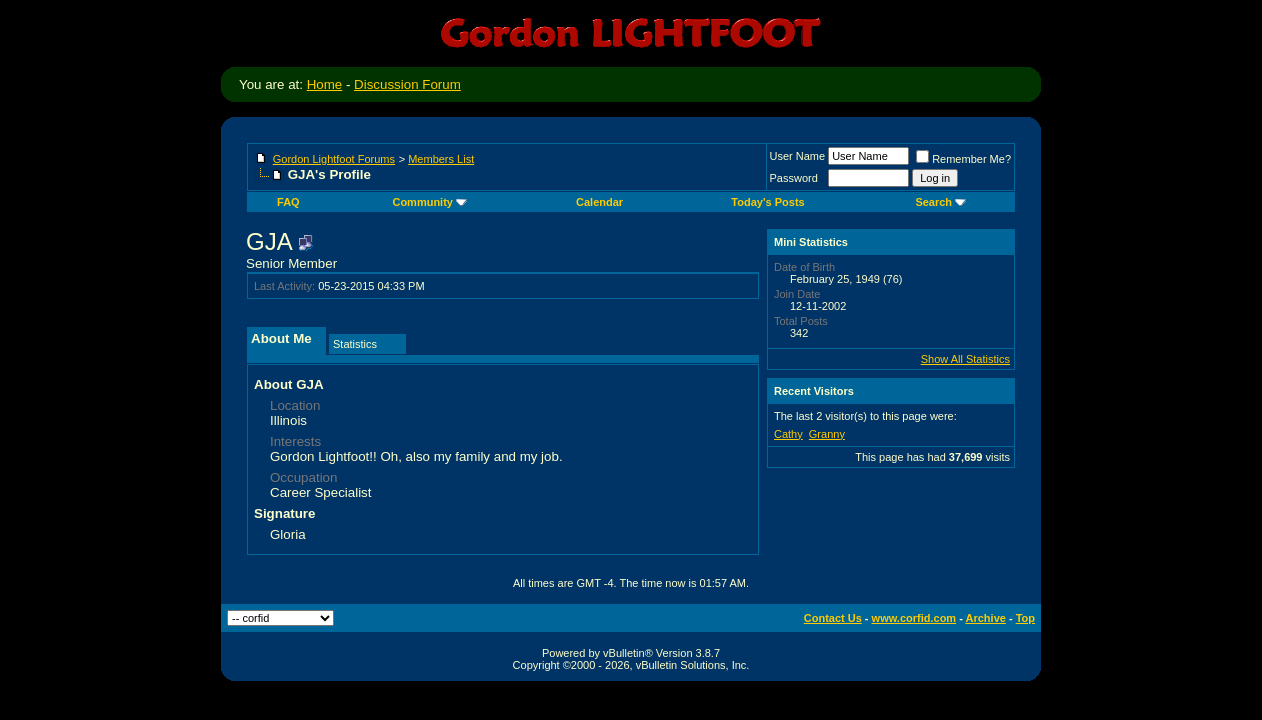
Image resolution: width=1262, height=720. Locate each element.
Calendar (599, 202)
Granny (827, 434)
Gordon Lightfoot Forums (334, 159)
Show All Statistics (965, 359)
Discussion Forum (407, 84)
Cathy (788, 434)
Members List (441, 159)
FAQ (288, 202)
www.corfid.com (914, 618)
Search (940, 202)
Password (794, 178)
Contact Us (833, 618)
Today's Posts (767, 202)
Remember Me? (963, 159)
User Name (798, 156)
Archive (986, 618)
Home (325, 84)
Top (1025, 618)
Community (429, 202)
